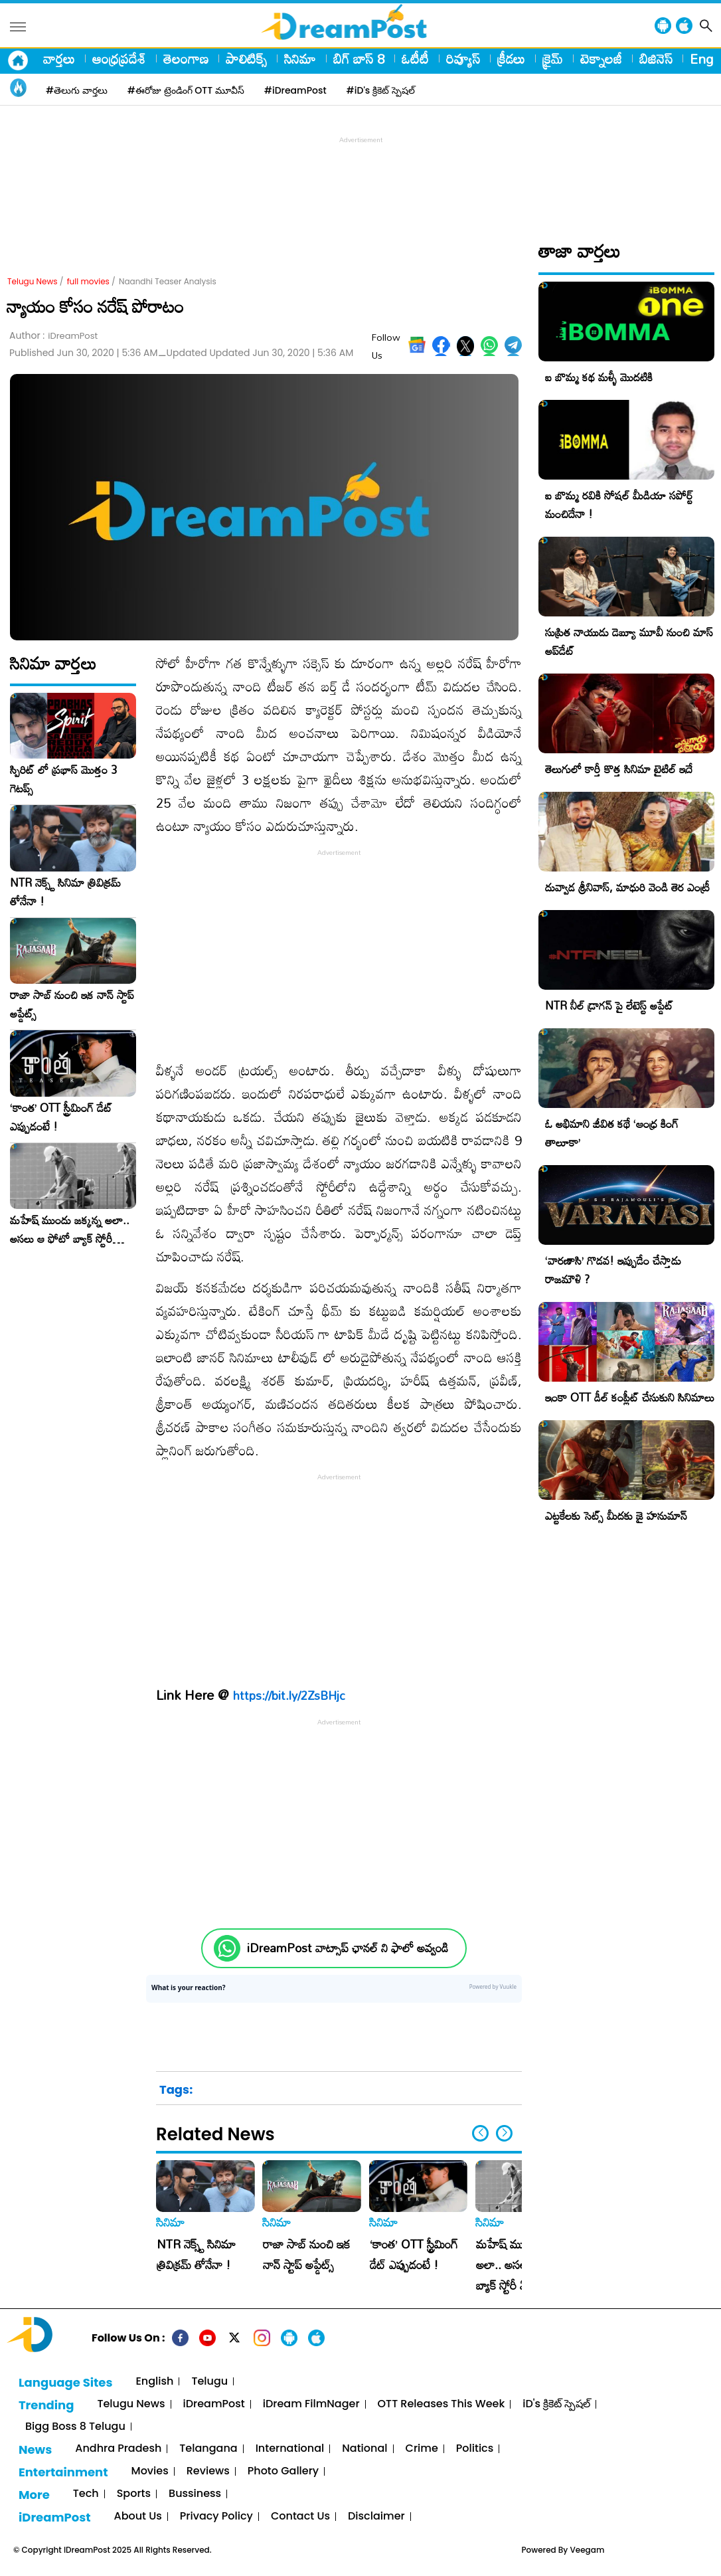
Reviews (208, 2471)
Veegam (587, 2549)
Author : (53, 336)
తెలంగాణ (185, 58)
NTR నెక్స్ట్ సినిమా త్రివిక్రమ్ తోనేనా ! (65, 892)
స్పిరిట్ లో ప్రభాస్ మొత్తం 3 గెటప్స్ (64, 779)
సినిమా (300, 58)
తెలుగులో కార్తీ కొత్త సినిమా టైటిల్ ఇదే (618, 769)
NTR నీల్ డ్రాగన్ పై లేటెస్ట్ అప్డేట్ (609, 1005)
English (154, 2381)
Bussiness (195, 2494)
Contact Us (300, 2516)
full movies (88, 281)
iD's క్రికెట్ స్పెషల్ (556, 2404)
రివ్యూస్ (463, 58)
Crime (422, 2448)
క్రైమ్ (552, 58)
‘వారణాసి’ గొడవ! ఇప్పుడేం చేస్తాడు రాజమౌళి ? (613, 1269)
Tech (86, 2494)
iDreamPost (214, 2404)
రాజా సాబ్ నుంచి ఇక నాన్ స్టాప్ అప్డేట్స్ (72, 1004)
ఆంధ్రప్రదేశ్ (119, 58)
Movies (150, 2471)
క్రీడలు (511, 58)
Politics (475, 2448)
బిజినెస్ (656, 58)
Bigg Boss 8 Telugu (75, 2427)
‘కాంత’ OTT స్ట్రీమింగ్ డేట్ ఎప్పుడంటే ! (61, 1117)
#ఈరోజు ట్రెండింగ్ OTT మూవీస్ (185, 90)
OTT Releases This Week (441, 2404)
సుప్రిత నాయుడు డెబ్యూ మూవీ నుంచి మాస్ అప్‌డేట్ (629, 641)
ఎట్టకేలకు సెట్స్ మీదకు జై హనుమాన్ (616, 1515)
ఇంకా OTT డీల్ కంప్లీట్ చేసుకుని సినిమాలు (629, 1397)
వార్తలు (59, 58)
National (364, 2448)
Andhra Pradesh (118, 2448)
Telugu (209, 2381)
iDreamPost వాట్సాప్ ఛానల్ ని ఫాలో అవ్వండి (347, 1948)
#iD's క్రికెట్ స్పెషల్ (381, 90)
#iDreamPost (295, 90)
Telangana (208, 2448)
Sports (134, 2494)
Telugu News (32, 281)
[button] (504, 2133)
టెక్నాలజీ (601, 58)
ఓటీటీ (415, 58)
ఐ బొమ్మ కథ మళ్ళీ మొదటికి (599, 377)
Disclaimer (376, 2516)
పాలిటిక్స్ (246, 58)
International (290, 2448)
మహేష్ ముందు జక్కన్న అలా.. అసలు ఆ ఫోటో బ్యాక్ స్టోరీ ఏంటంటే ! (69, 1229)
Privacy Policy (216, 2516)
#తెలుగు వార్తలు (77, 90)
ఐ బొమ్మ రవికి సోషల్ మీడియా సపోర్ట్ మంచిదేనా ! (619, 504)
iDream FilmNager (311, 2404)
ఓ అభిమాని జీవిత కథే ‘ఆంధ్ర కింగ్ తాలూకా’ (612, 1133)
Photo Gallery (283, 2471)
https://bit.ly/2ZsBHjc (289, 1695)
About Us (138, 2516)
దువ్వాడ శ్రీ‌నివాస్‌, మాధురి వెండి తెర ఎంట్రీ (627, 887)
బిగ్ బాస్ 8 (358, 58)
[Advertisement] (360, 177)
